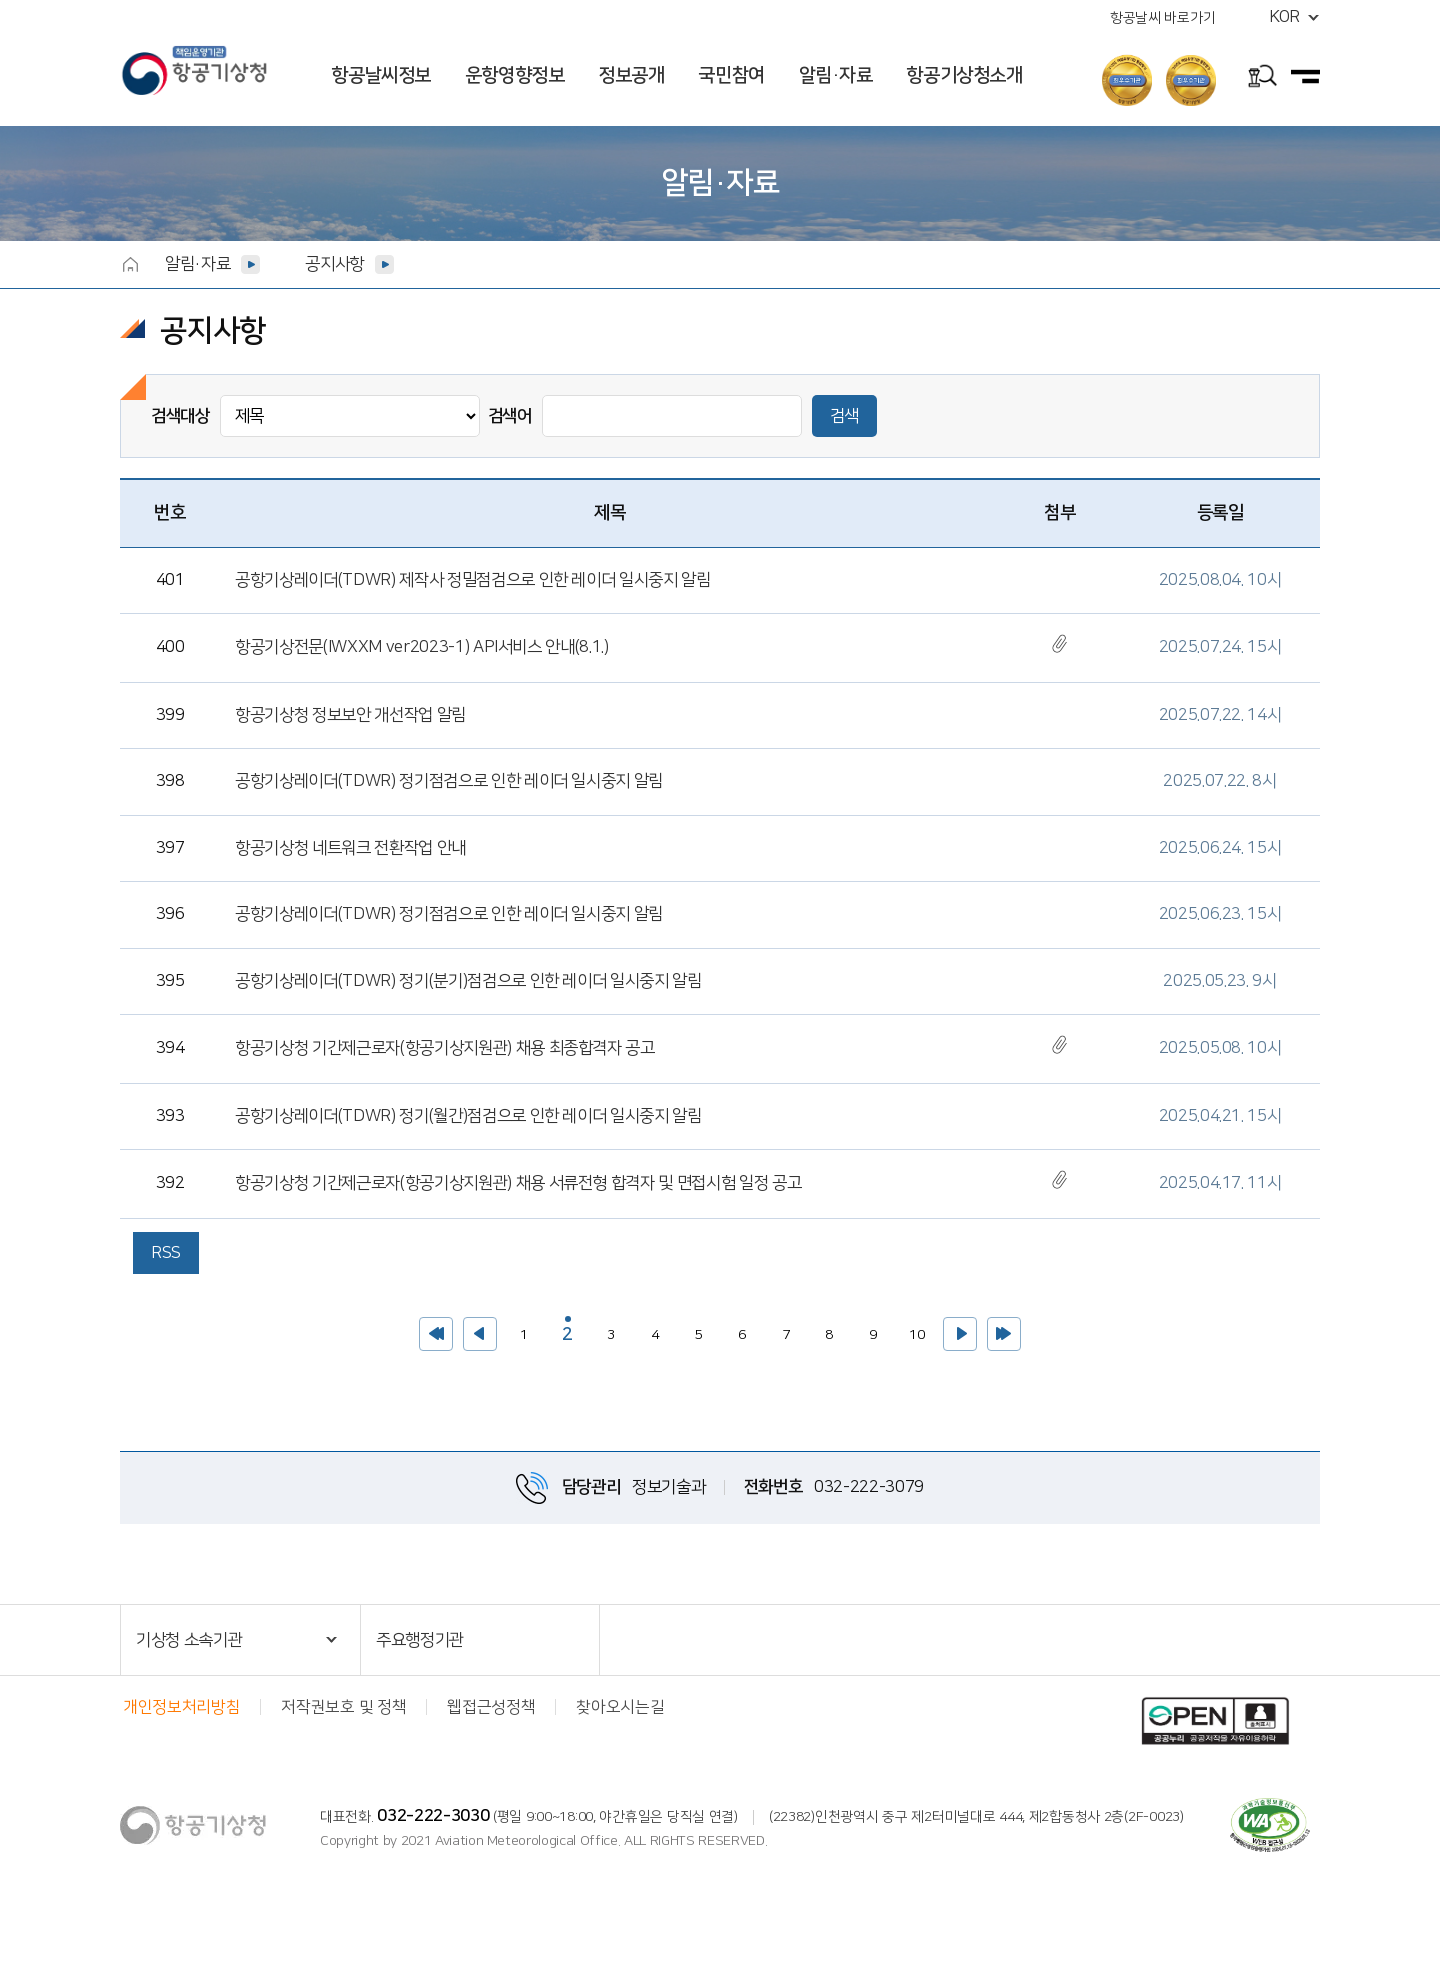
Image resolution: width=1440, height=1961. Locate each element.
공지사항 (334, 264)
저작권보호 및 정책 (343, 1707)
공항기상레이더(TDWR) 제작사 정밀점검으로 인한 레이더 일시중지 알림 (473, 580)
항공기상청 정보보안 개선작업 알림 (350, 715)
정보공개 (631, 75)
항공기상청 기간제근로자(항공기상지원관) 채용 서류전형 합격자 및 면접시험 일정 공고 (518, 1183)
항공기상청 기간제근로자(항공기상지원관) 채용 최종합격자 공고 (445, 1048)
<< (436, 1334)
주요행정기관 (420, 1640)
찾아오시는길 (620, 1707)
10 (912, 1330)
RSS (166, 1253)
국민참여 (731, 75)
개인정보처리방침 (181, 1707)
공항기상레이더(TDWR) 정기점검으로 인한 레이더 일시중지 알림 (449, 781)
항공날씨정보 (381, 75)
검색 (844, 416)
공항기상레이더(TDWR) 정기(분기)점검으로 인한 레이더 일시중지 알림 (468, 981)
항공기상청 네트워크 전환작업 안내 (350, 848)
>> (1004, 1334)
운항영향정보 (515, 75)
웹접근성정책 (491, 1707)
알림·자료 (836, 75)
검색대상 (180, 416)
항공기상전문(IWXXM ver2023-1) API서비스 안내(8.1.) (422, 647)
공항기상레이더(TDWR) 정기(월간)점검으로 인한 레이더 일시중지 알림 (468, 1116)
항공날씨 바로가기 (1162, 18)
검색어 (510, 416)
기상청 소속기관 (189, 1640)
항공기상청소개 (964, 75)
